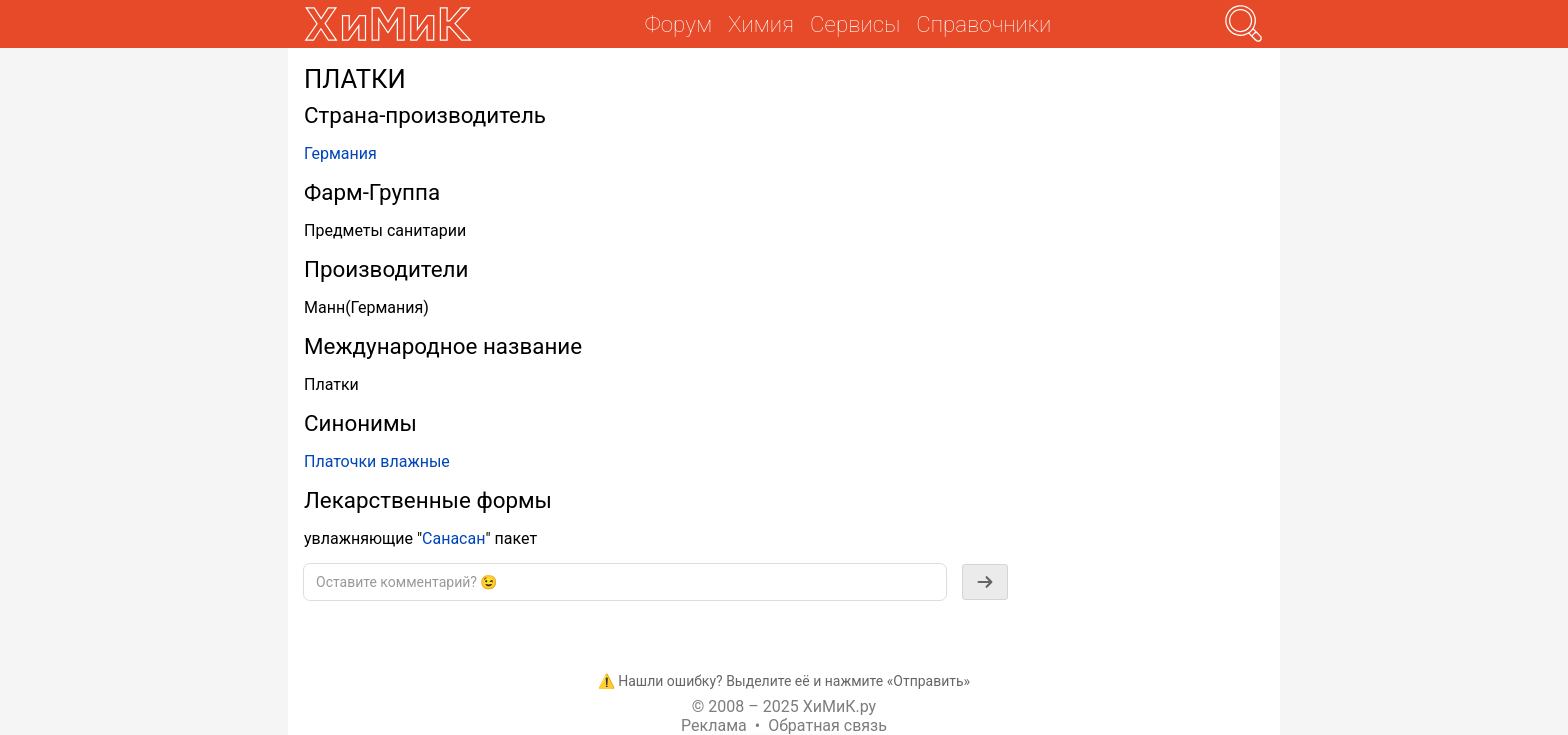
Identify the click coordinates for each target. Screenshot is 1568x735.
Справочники (983, 24)
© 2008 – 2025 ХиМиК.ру (784, 706)
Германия (340, 153)
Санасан (453, 538)
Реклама (714, 725)
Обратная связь (827, 725)
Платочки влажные (377, 461)
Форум (678, 24)
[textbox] (625, 582)
